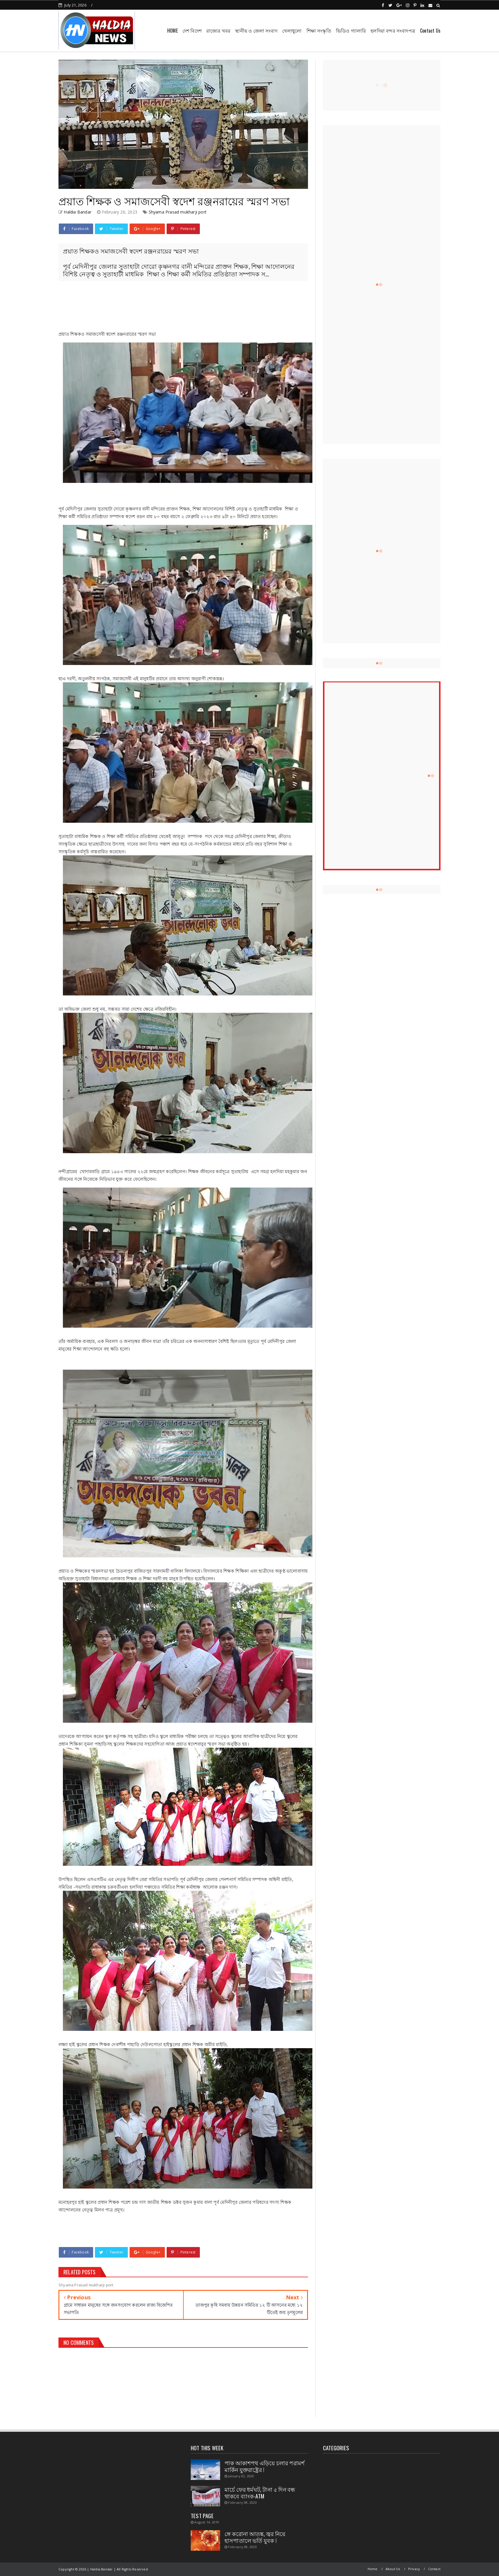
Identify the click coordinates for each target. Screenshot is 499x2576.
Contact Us (430, 30)
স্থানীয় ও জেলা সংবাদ (256, 30)
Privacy (414, 2568)
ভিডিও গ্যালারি (351, 30)
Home (373, 2568)
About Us (393, 2568)
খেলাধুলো (292, 30)
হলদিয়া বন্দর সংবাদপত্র (393, 30)
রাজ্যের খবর (218, 30)
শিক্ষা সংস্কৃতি (319, 30)
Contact (434, 2568)
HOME (172, 30)
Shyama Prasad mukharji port (178, 212)
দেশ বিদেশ (192, 30)
